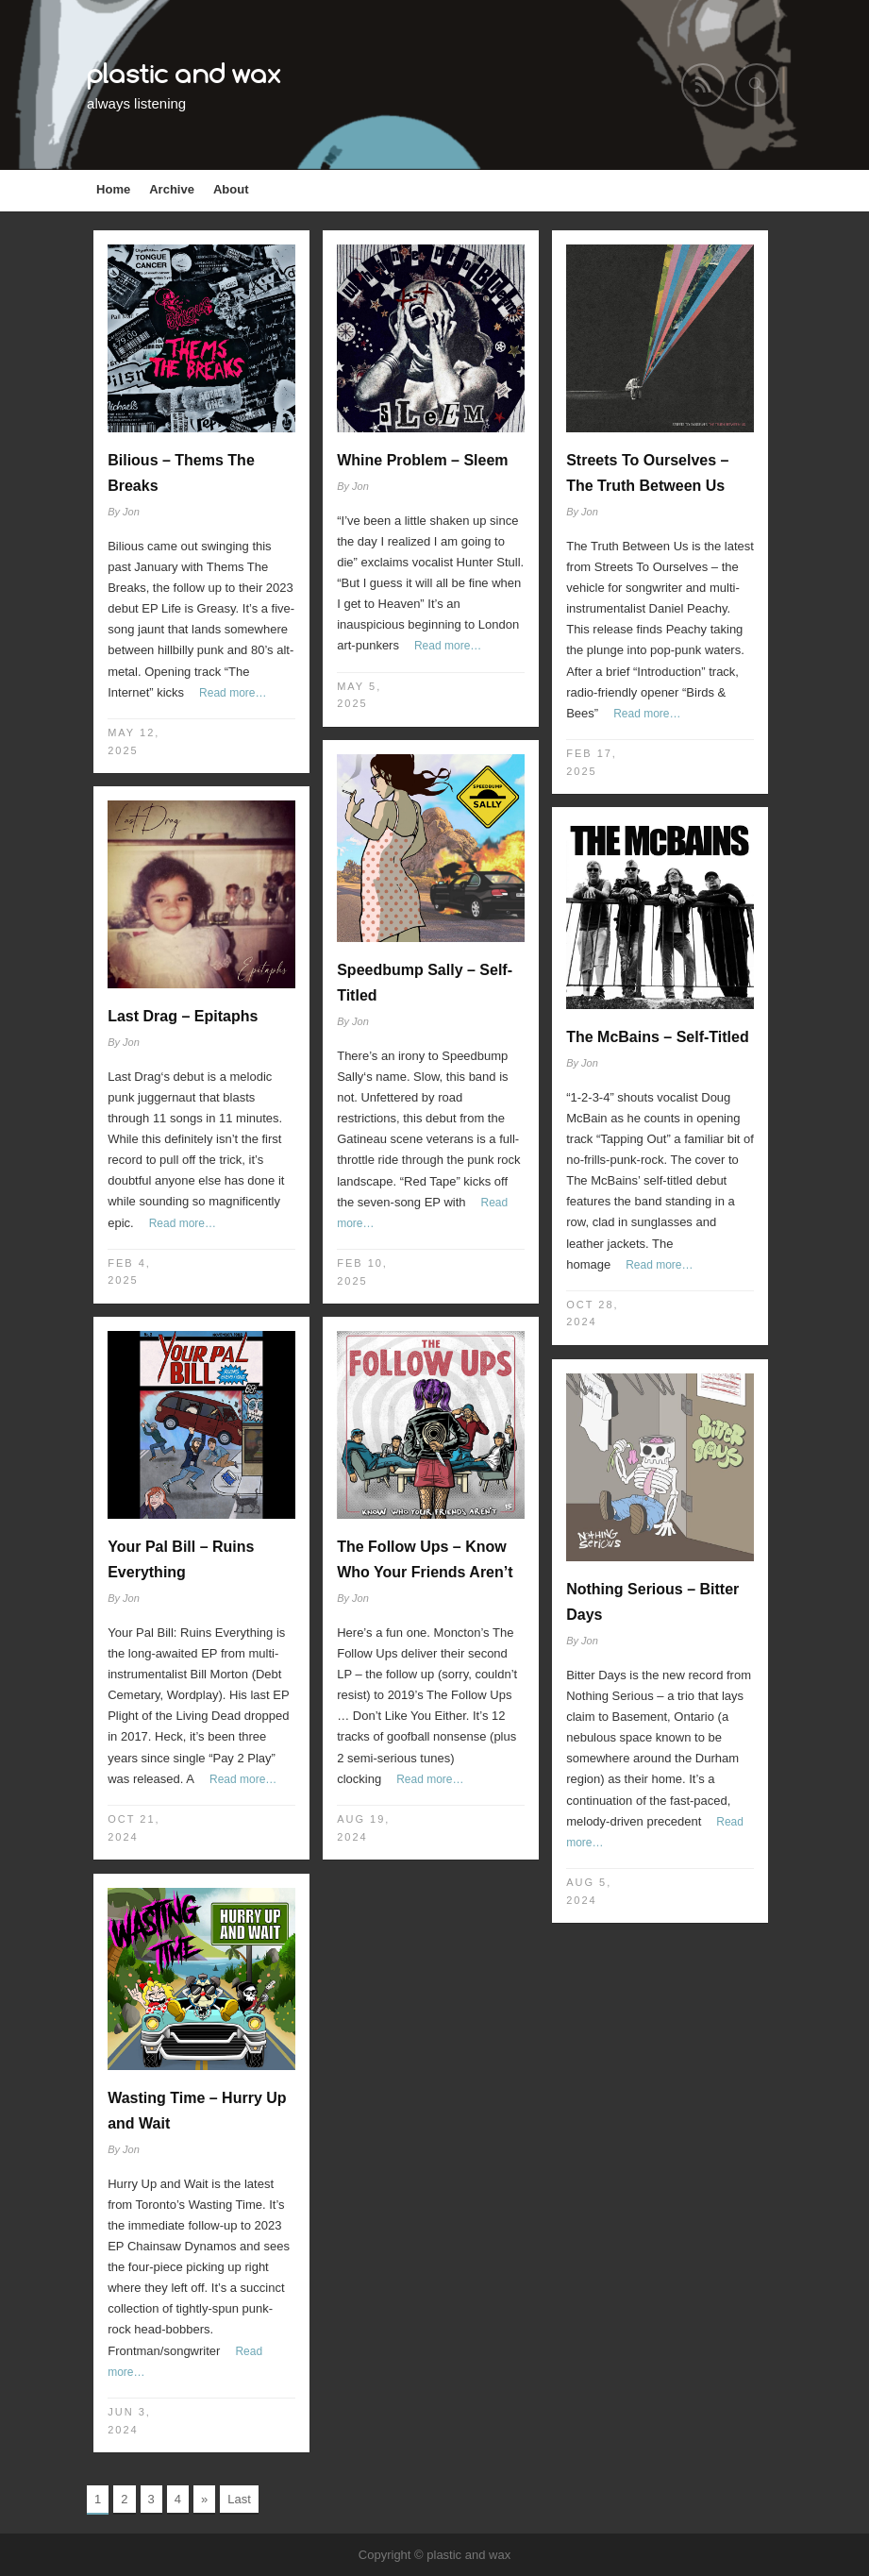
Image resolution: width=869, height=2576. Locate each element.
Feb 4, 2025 (129, 1272)
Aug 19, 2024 (363, 1828)
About (231, 189)
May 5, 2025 (359, 695)
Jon (131, 511)
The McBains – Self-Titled (657, 1037)
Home (113, 189)
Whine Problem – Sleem (422, 460)
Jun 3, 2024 (129, 2420)
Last (239, 2499)
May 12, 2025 (133, 741)
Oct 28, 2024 (592, 1313)
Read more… (232, 692)
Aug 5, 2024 (588, 1891)
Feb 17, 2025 (591, 762)
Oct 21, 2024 (133, 1828)
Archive (171, 189)
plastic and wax (184, 73)
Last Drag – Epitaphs (183, 1016)
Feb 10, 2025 (362, 1272)
